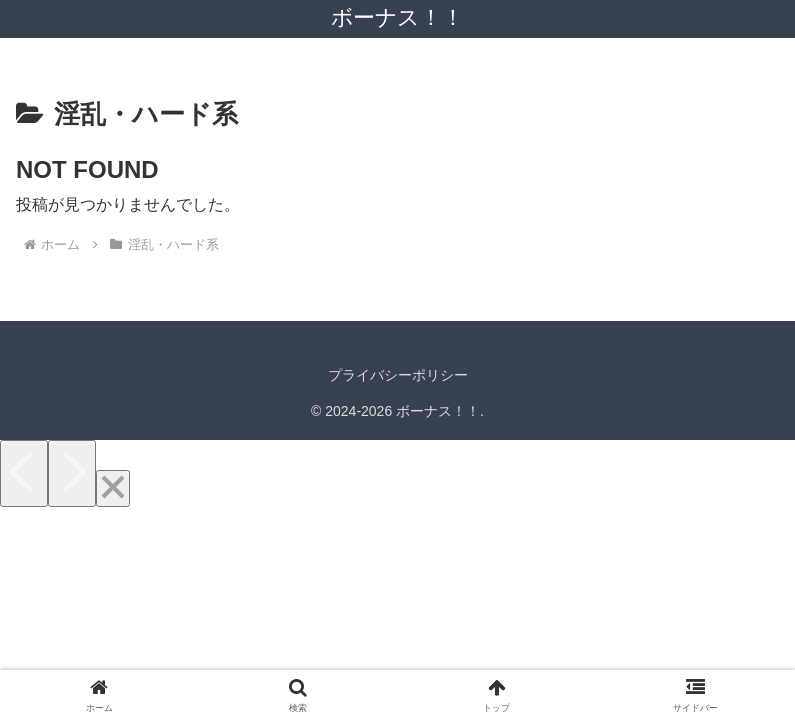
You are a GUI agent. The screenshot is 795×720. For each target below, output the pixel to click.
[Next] (72, 473)
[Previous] (24, 473)
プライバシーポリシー (398, 375)
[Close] (113, 488)
